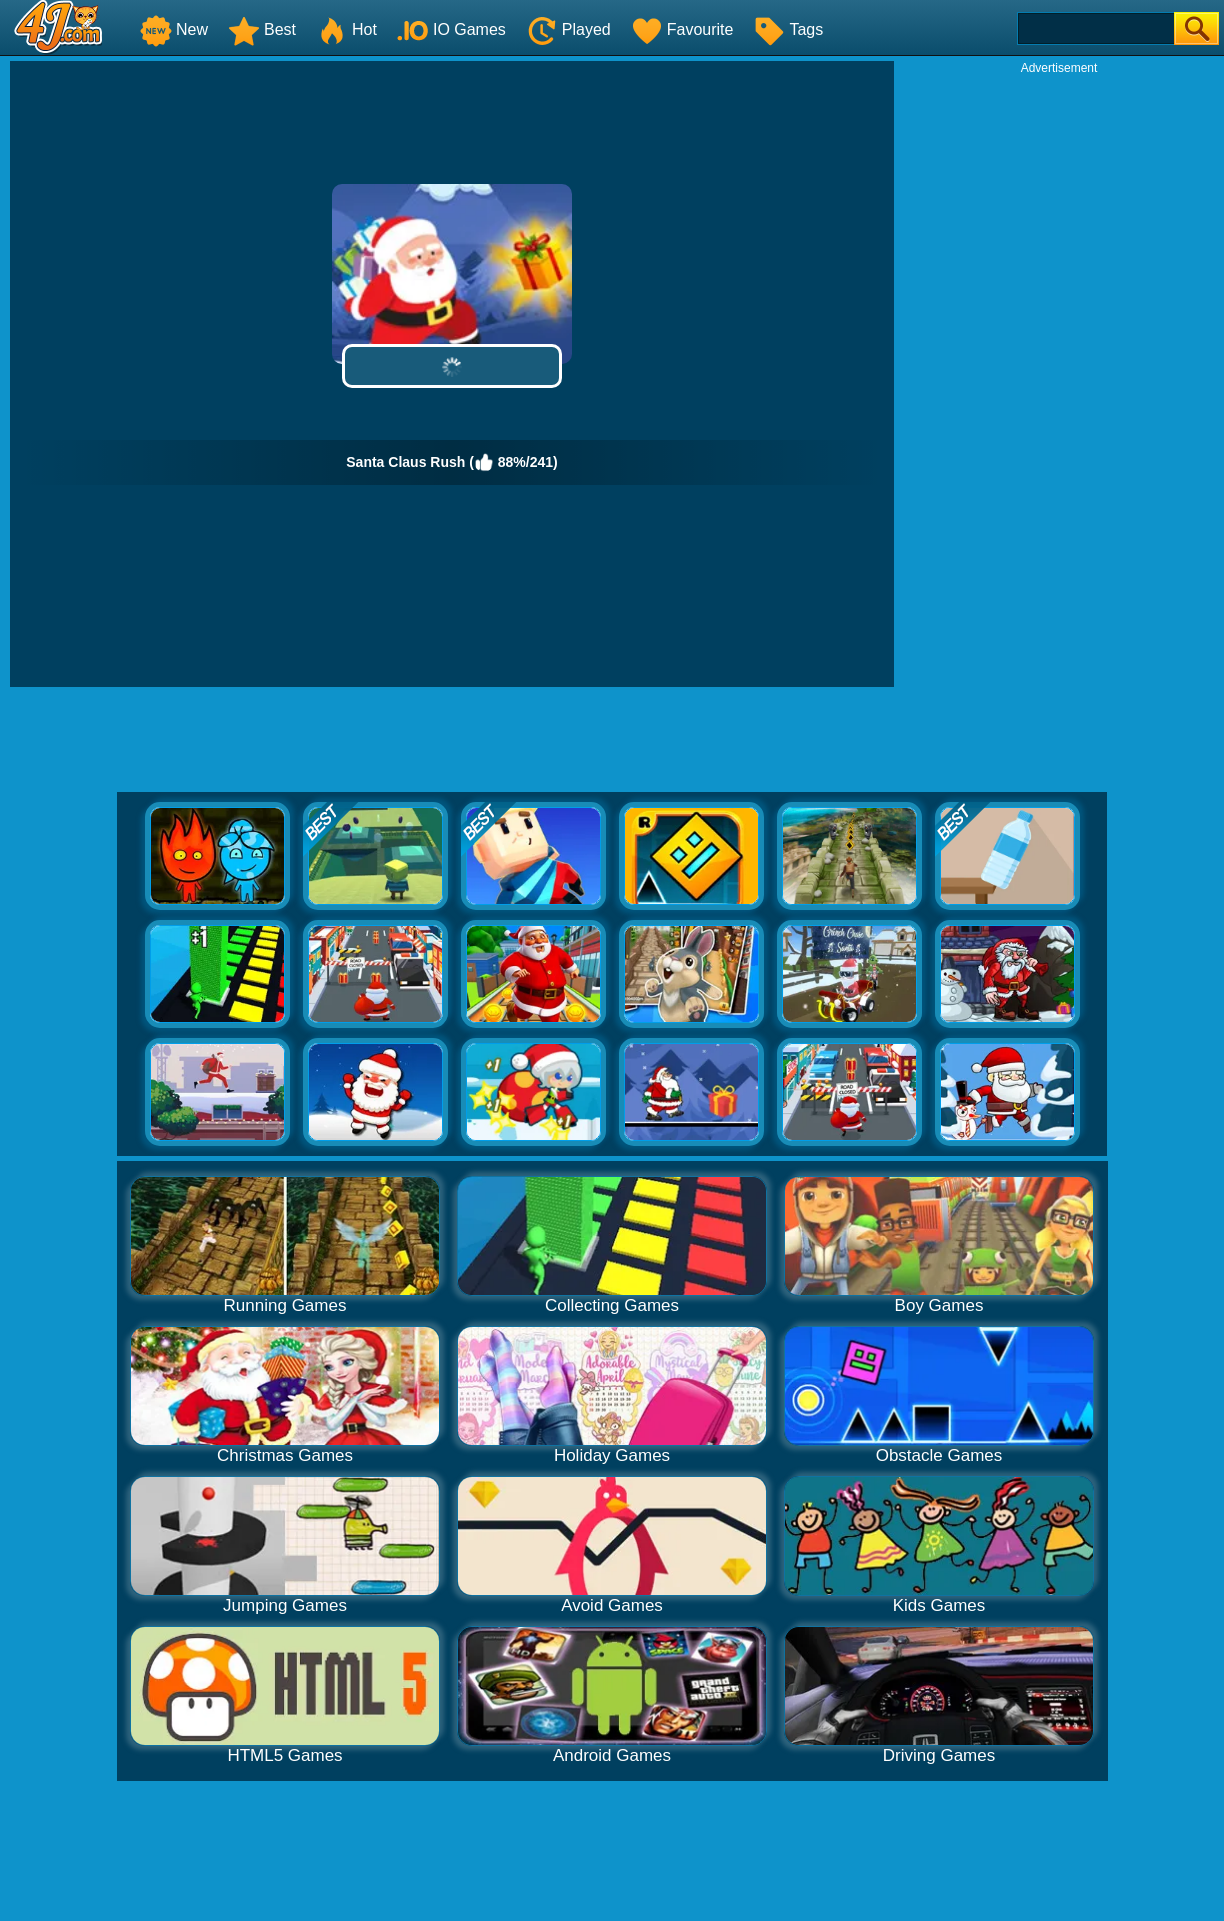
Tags (788, 29)
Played (568, 29)
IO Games (451, 29)
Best (262, 29)
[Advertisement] (1059, 376)
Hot (346, 29)
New (174, 29)
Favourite (682, 29)
